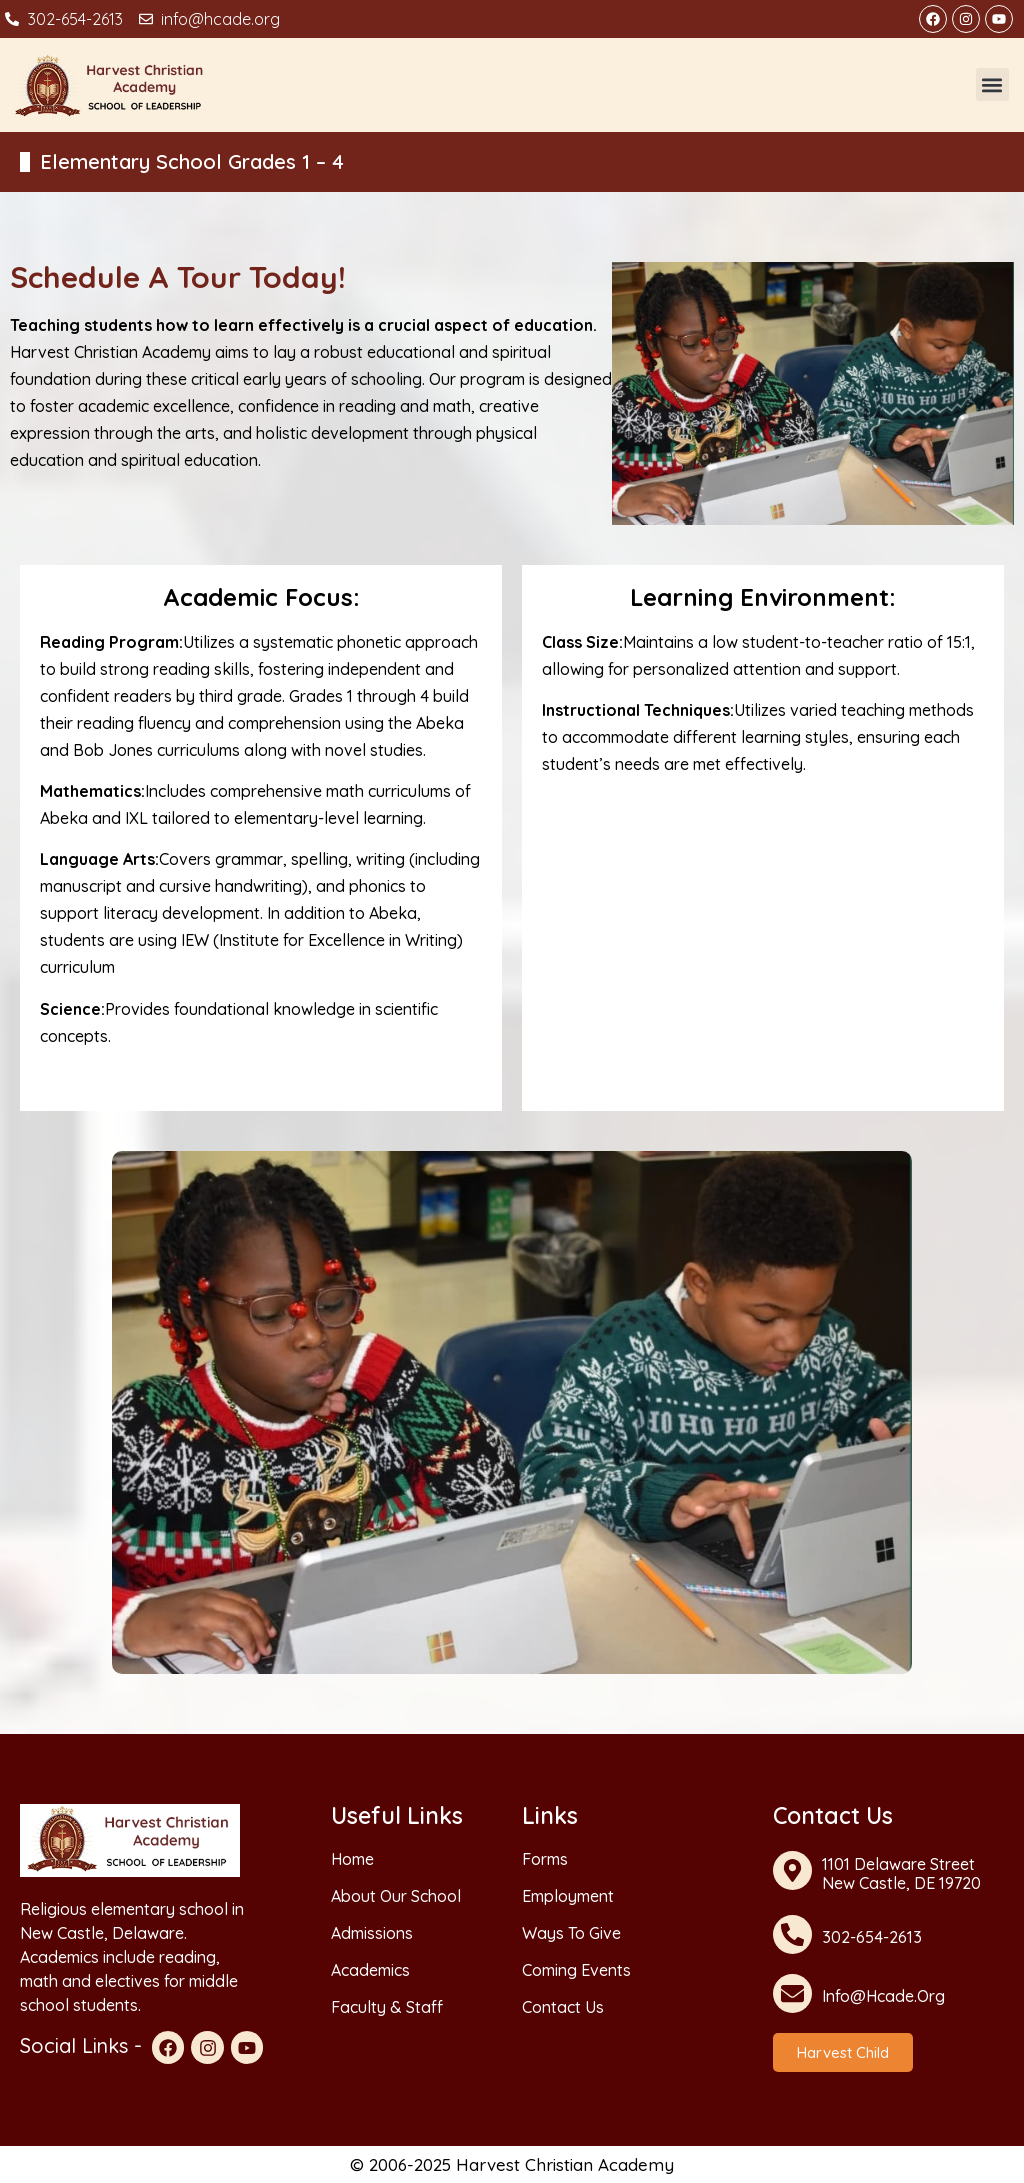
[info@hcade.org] (792, 1993)
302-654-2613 (872, 1937)
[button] (992, 84)
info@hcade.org (883, 1996)
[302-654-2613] (792, 1934)
